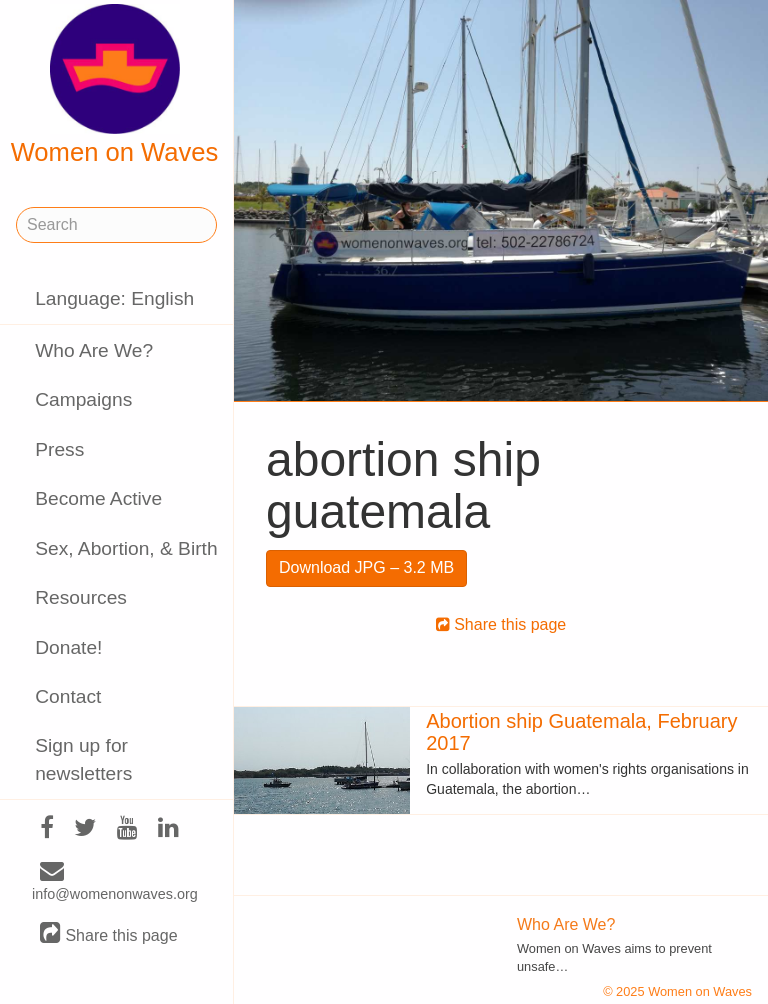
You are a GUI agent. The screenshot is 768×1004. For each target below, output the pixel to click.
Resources (81, 597)
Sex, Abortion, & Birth (126, 548)
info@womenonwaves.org (115, 883)
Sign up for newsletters (83, 759)
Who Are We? (94, 350)
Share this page (109, 934)
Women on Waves (115, 85)
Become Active (98, 498)
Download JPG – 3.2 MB (366, 567)
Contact (68, 696)
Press (59, 449)
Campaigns (83, 399)
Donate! (68, 647)
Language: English (114, 298)
